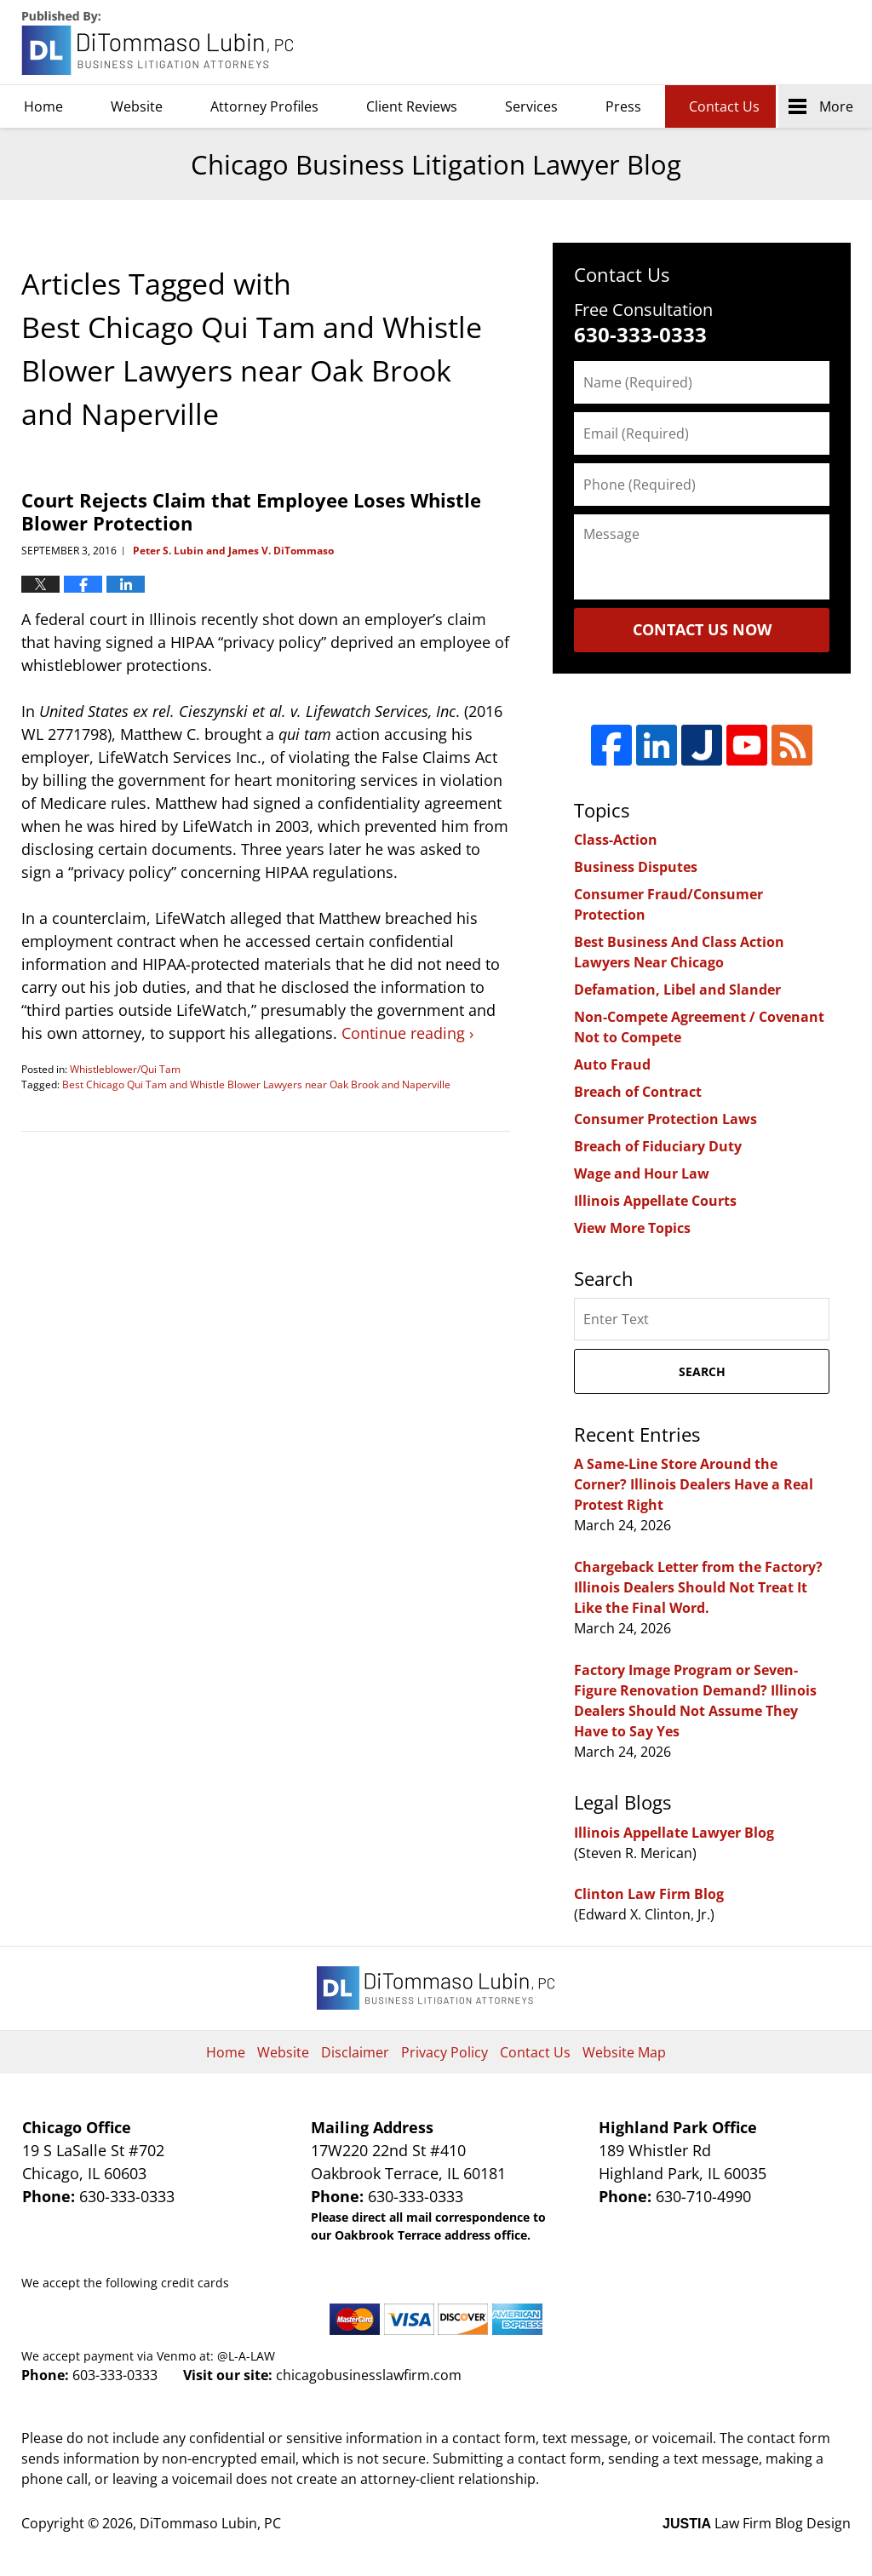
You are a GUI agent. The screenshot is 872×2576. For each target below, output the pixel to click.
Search (702, 1371)
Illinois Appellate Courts (655, 1200)
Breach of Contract (638, 1091)
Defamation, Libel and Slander (677, 989)
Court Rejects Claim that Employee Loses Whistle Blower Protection (251, 511)
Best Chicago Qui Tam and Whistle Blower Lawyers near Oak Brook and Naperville (256, 1084)
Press (623, 106)
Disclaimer (355, 2052)
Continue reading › (407, 1033)
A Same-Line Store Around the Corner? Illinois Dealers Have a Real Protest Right (693, 1484)
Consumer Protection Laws (665, 1119)
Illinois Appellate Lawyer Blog (674, 1832)
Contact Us (724, 106)
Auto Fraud (612, 1064)
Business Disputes (635, 867)
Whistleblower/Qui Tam (125, 1069)
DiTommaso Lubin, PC (773, 43)
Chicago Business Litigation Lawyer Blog (159, 43)
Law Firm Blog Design (757, 2523)
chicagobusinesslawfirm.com (369, 2375)
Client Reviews (411, 106)
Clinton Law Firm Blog (649, 1894)
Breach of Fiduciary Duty (658, 1146)
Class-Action (615, 839)
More (836, 106)
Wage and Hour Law (641, 1173)
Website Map (624, 2052)
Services (531, 106)
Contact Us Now (702, 629)
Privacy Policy (444, 2052)
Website (137, 106)
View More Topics (632, 1228)
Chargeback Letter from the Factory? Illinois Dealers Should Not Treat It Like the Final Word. (698, 1587)
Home (43, 106)
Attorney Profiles (264, 106)
